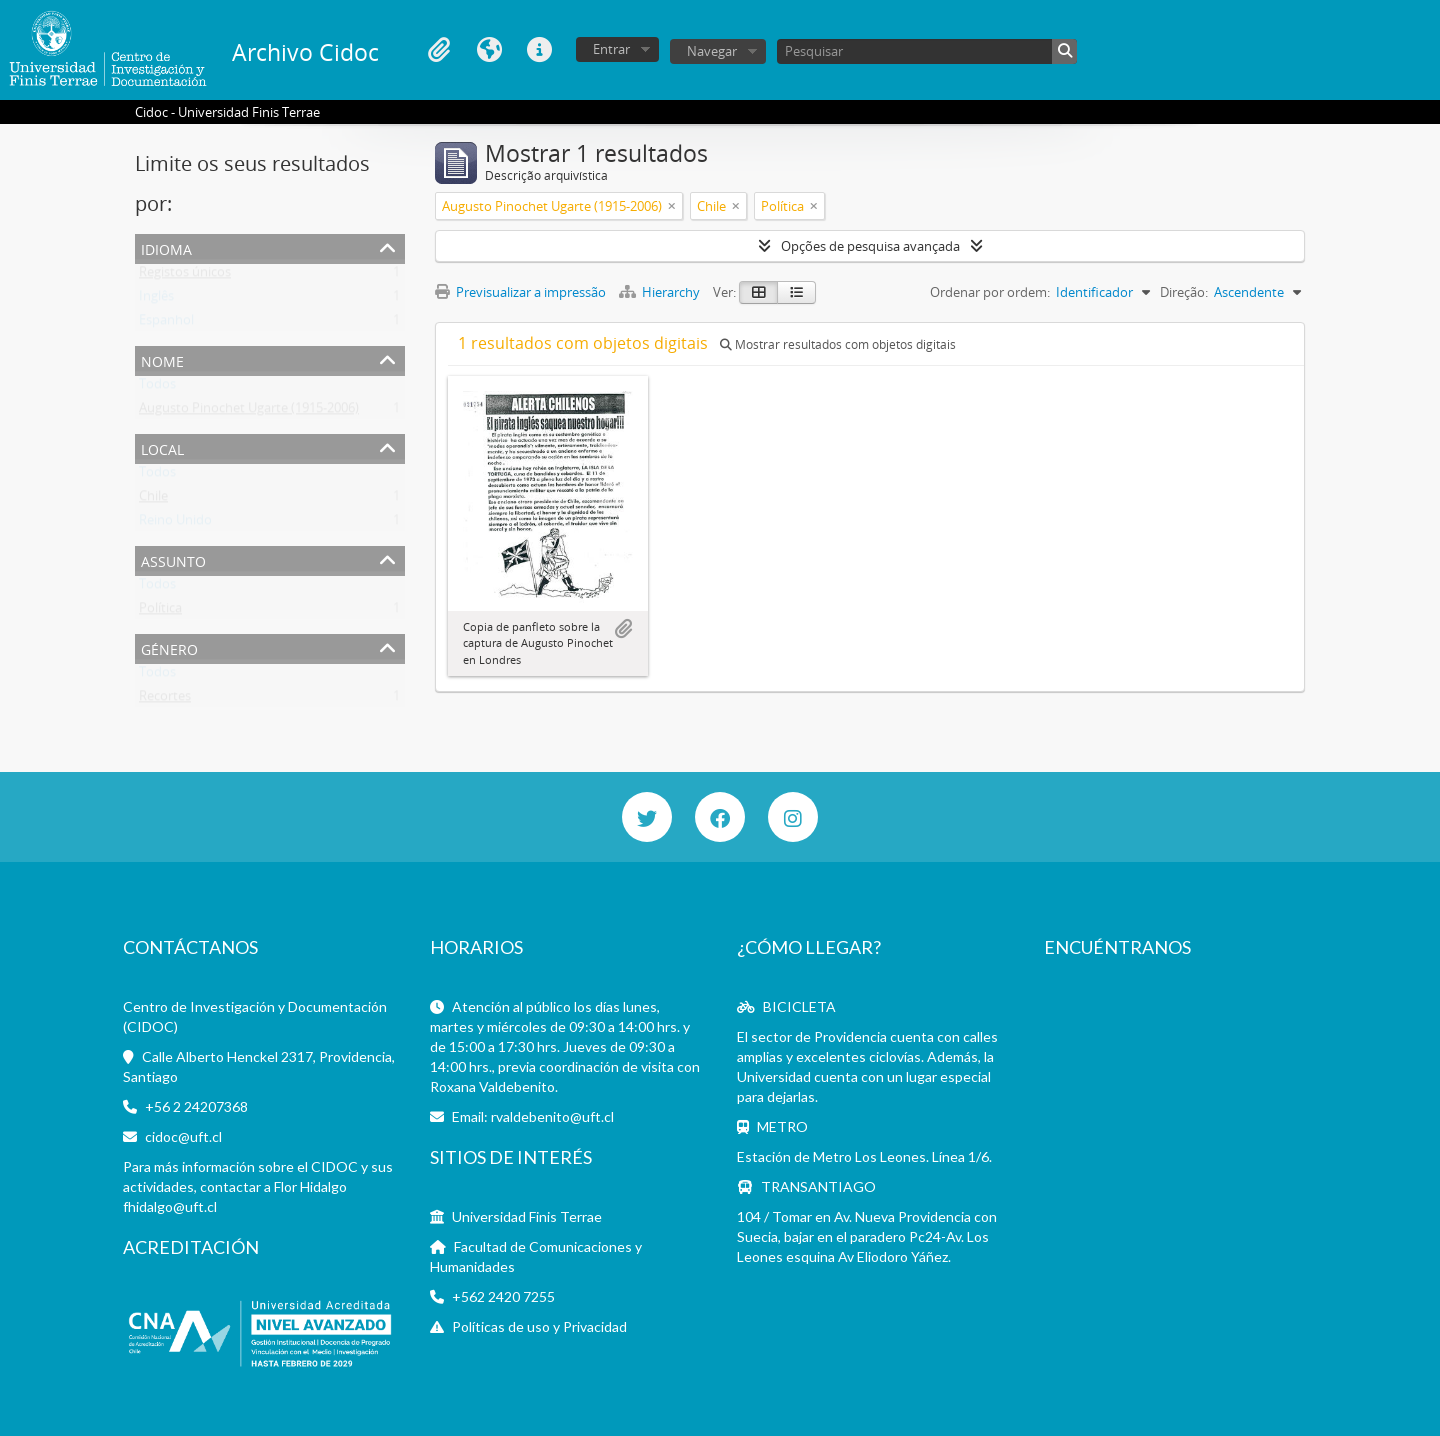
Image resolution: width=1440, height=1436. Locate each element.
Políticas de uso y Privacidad (539, 1326)
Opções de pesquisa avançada (870, 246)
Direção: (1184, 292)
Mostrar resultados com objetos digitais (838, 344)
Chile (153, 500)
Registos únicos (185, 276)
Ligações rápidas (539, 50)
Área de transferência (439, 50)
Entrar (611, 49)
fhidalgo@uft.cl (170, 1206)
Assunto (173, 559)
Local (162, 447)
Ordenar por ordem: (990, 292)
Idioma (489, 50)
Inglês (156, 300)
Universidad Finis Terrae (527, 1216)
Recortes (165, 700)
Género (169, 647)
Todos (157, 388)
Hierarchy (661, 292)
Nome (162, 359)
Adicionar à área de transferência (623, 629)
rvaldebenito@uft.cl (552, 1116)
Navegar (712, 51)
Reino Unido (175, 524)
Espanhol (166, 324)
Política (160, 612)
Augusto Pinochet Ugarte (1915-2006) (249, 412)
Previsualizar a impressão (520, 292)
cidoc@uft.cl (183, 1136)
